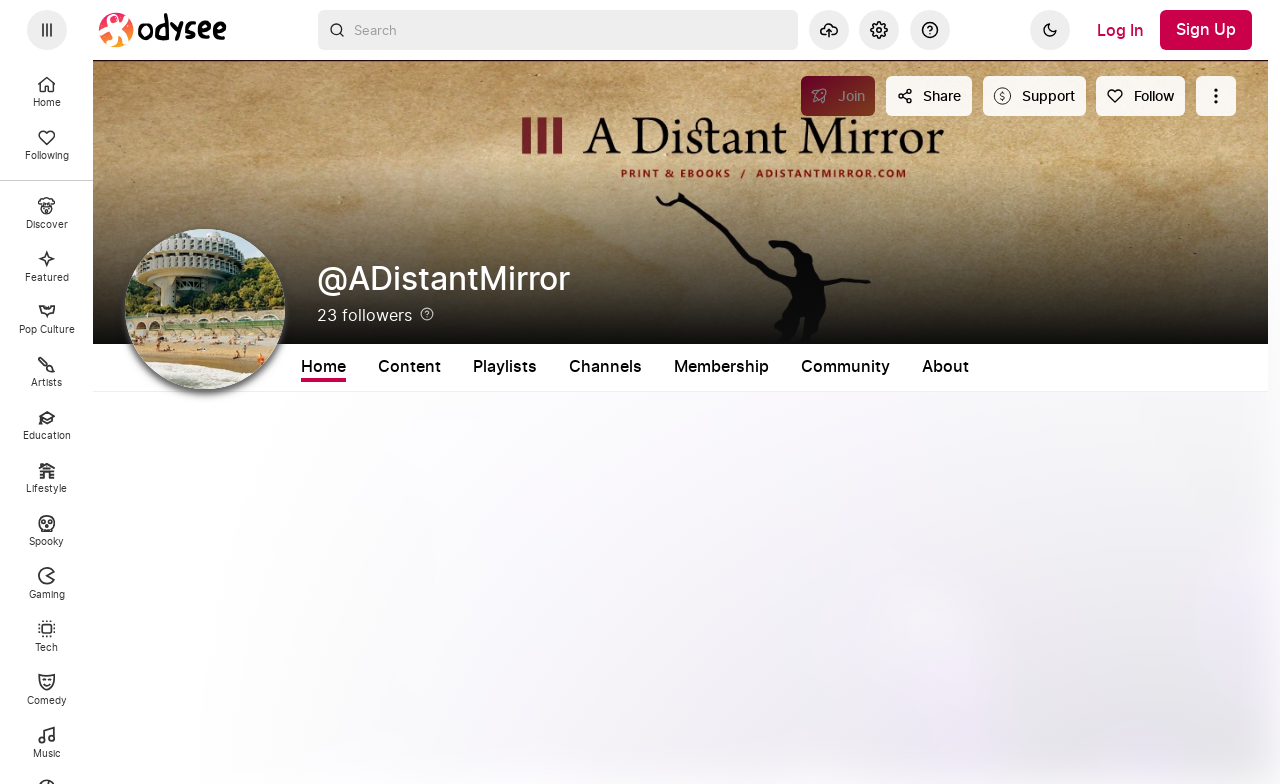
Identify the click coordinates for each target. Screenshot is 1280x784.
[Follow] (1140, 96)
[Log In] (1120, 30)
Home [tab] (323, 367)
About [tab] (945, 367)
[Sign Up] (1206, 30)
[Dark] (1050, 30)
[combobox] (558, 30)
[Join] (838, 96)
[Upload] (829, 30)
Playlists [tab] (505, 367)
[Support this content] (1034, 96)
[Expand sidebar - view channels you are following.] (47, 30)
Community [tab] (845, 367)
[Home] (163, 30)
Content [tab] (409, 367)
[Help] (930, 30)
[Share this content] (929, 96)
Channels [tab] (605, 367)
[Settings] (879, 30)
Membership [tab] (721, 367)
